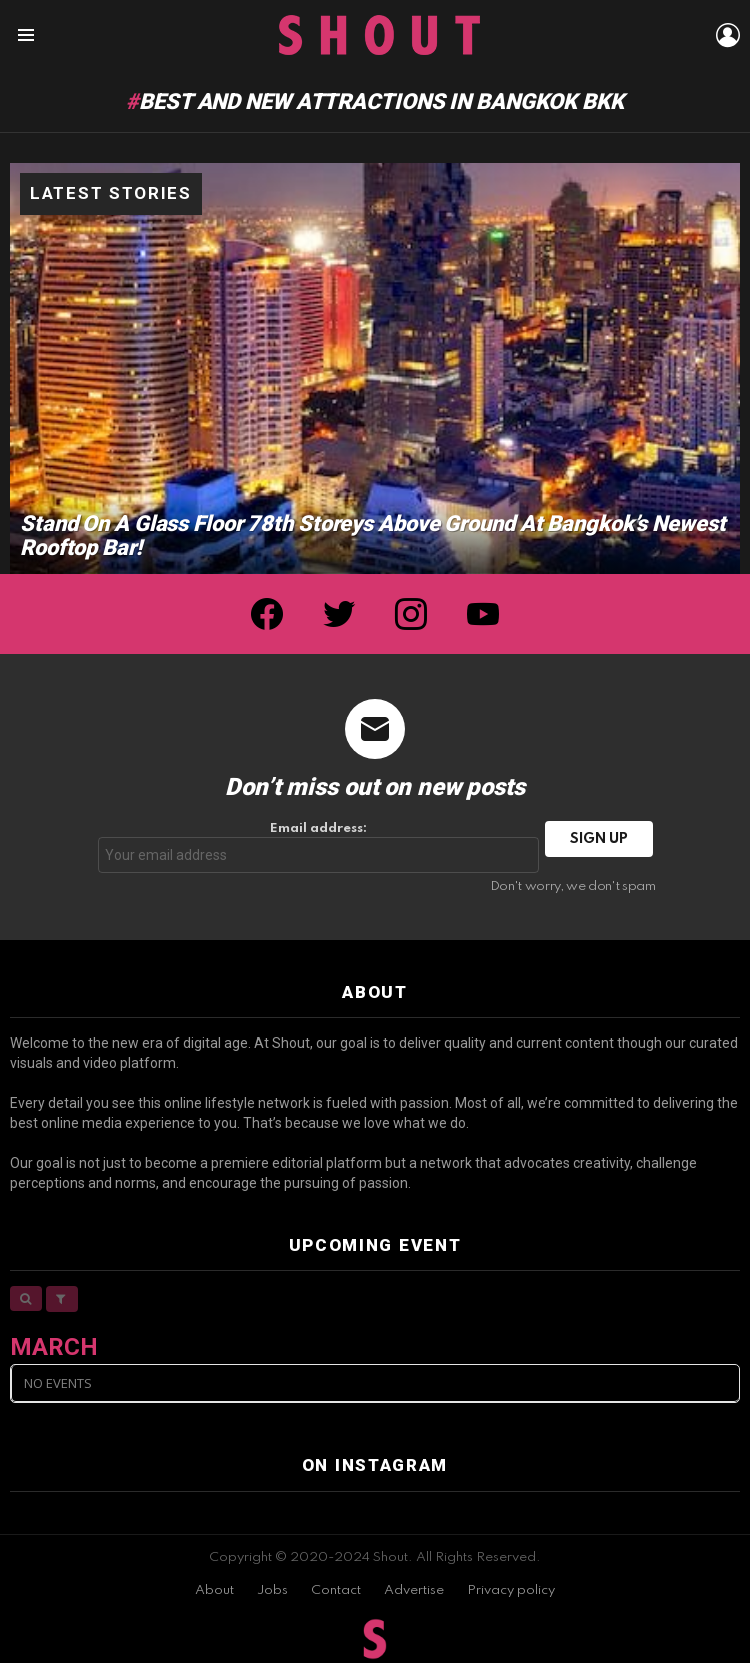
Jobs (272, 1590)
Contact (336, 1590)
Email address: (319, 847)
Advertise (414, 1590)
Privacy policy (511, 1590)
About (214, 1590)
